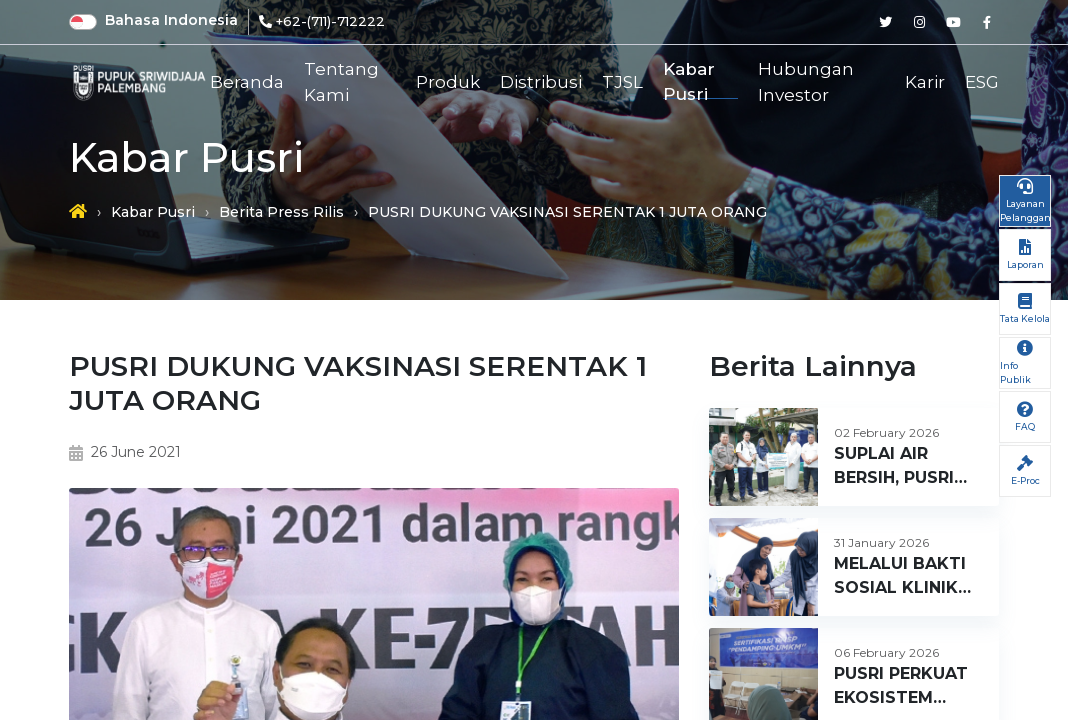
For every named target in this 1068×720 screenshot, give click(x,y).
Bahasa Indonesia (171, 20)
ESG (982, 82)
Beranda (247, 82)
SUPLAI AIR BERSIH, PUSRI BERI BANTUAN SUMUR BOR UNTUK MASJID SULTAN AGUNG (901, 467)
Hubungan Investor (806, 82)
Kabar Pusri (689, 82)
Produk (448, 82)
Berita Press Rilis (281, 212)
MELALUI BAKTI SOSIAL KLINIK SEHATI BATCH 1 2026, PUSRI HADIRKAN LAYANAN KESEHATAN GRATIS (902, 577)
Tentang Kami (341, 82)
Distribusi (541, 82)
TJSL (622, 82)
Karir (925, 82)
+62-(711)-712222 (330, 21)
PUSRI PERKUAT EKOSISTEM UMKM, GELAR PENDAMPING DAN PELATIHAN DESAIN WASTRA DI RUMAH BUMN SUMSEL (906, 687)
